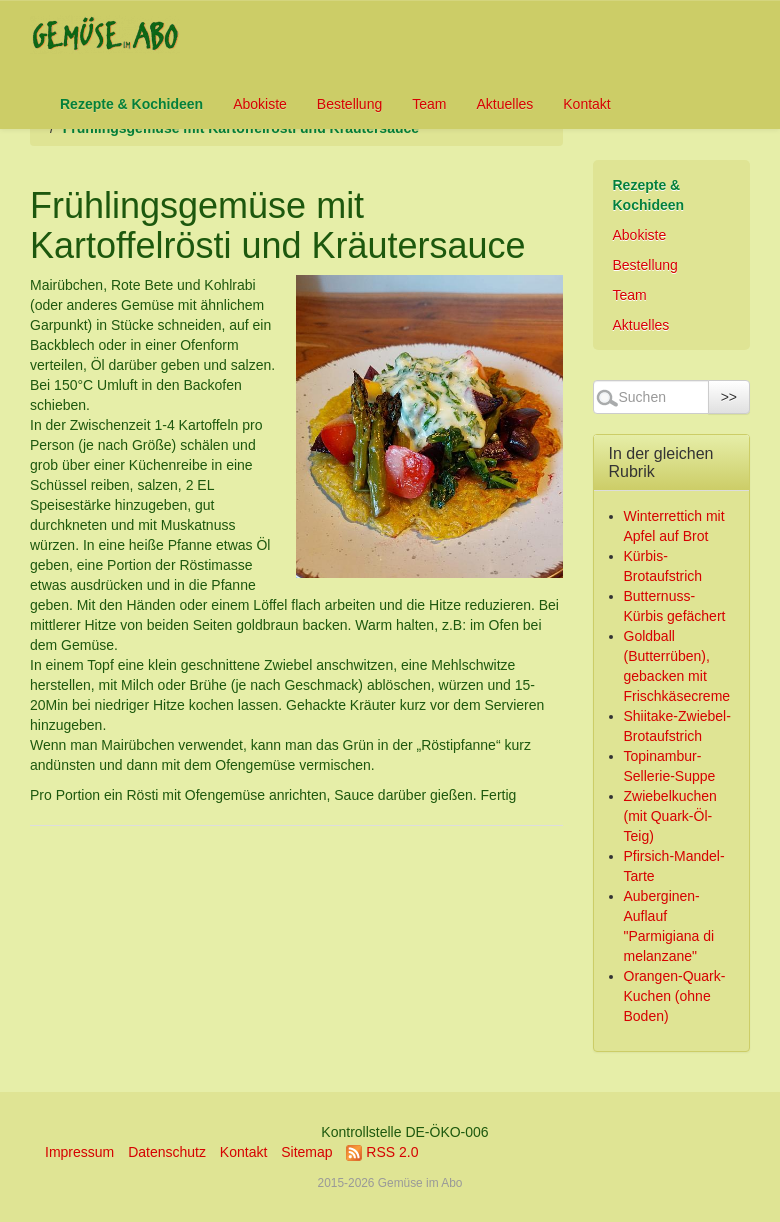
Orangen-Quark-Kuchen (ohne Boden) (675, 996)
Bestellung (349, 104)
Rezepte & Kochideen (131, 104)
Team (429, 104)
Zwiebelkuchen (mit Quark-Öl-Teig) (670, 816)
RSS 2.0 (382, 1152)
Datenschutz (167, 1152)
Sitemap (306, 1152)
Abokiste (260, 104)
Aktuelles (504, 104)
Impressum (79, 1152)
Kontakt (586, 104)
